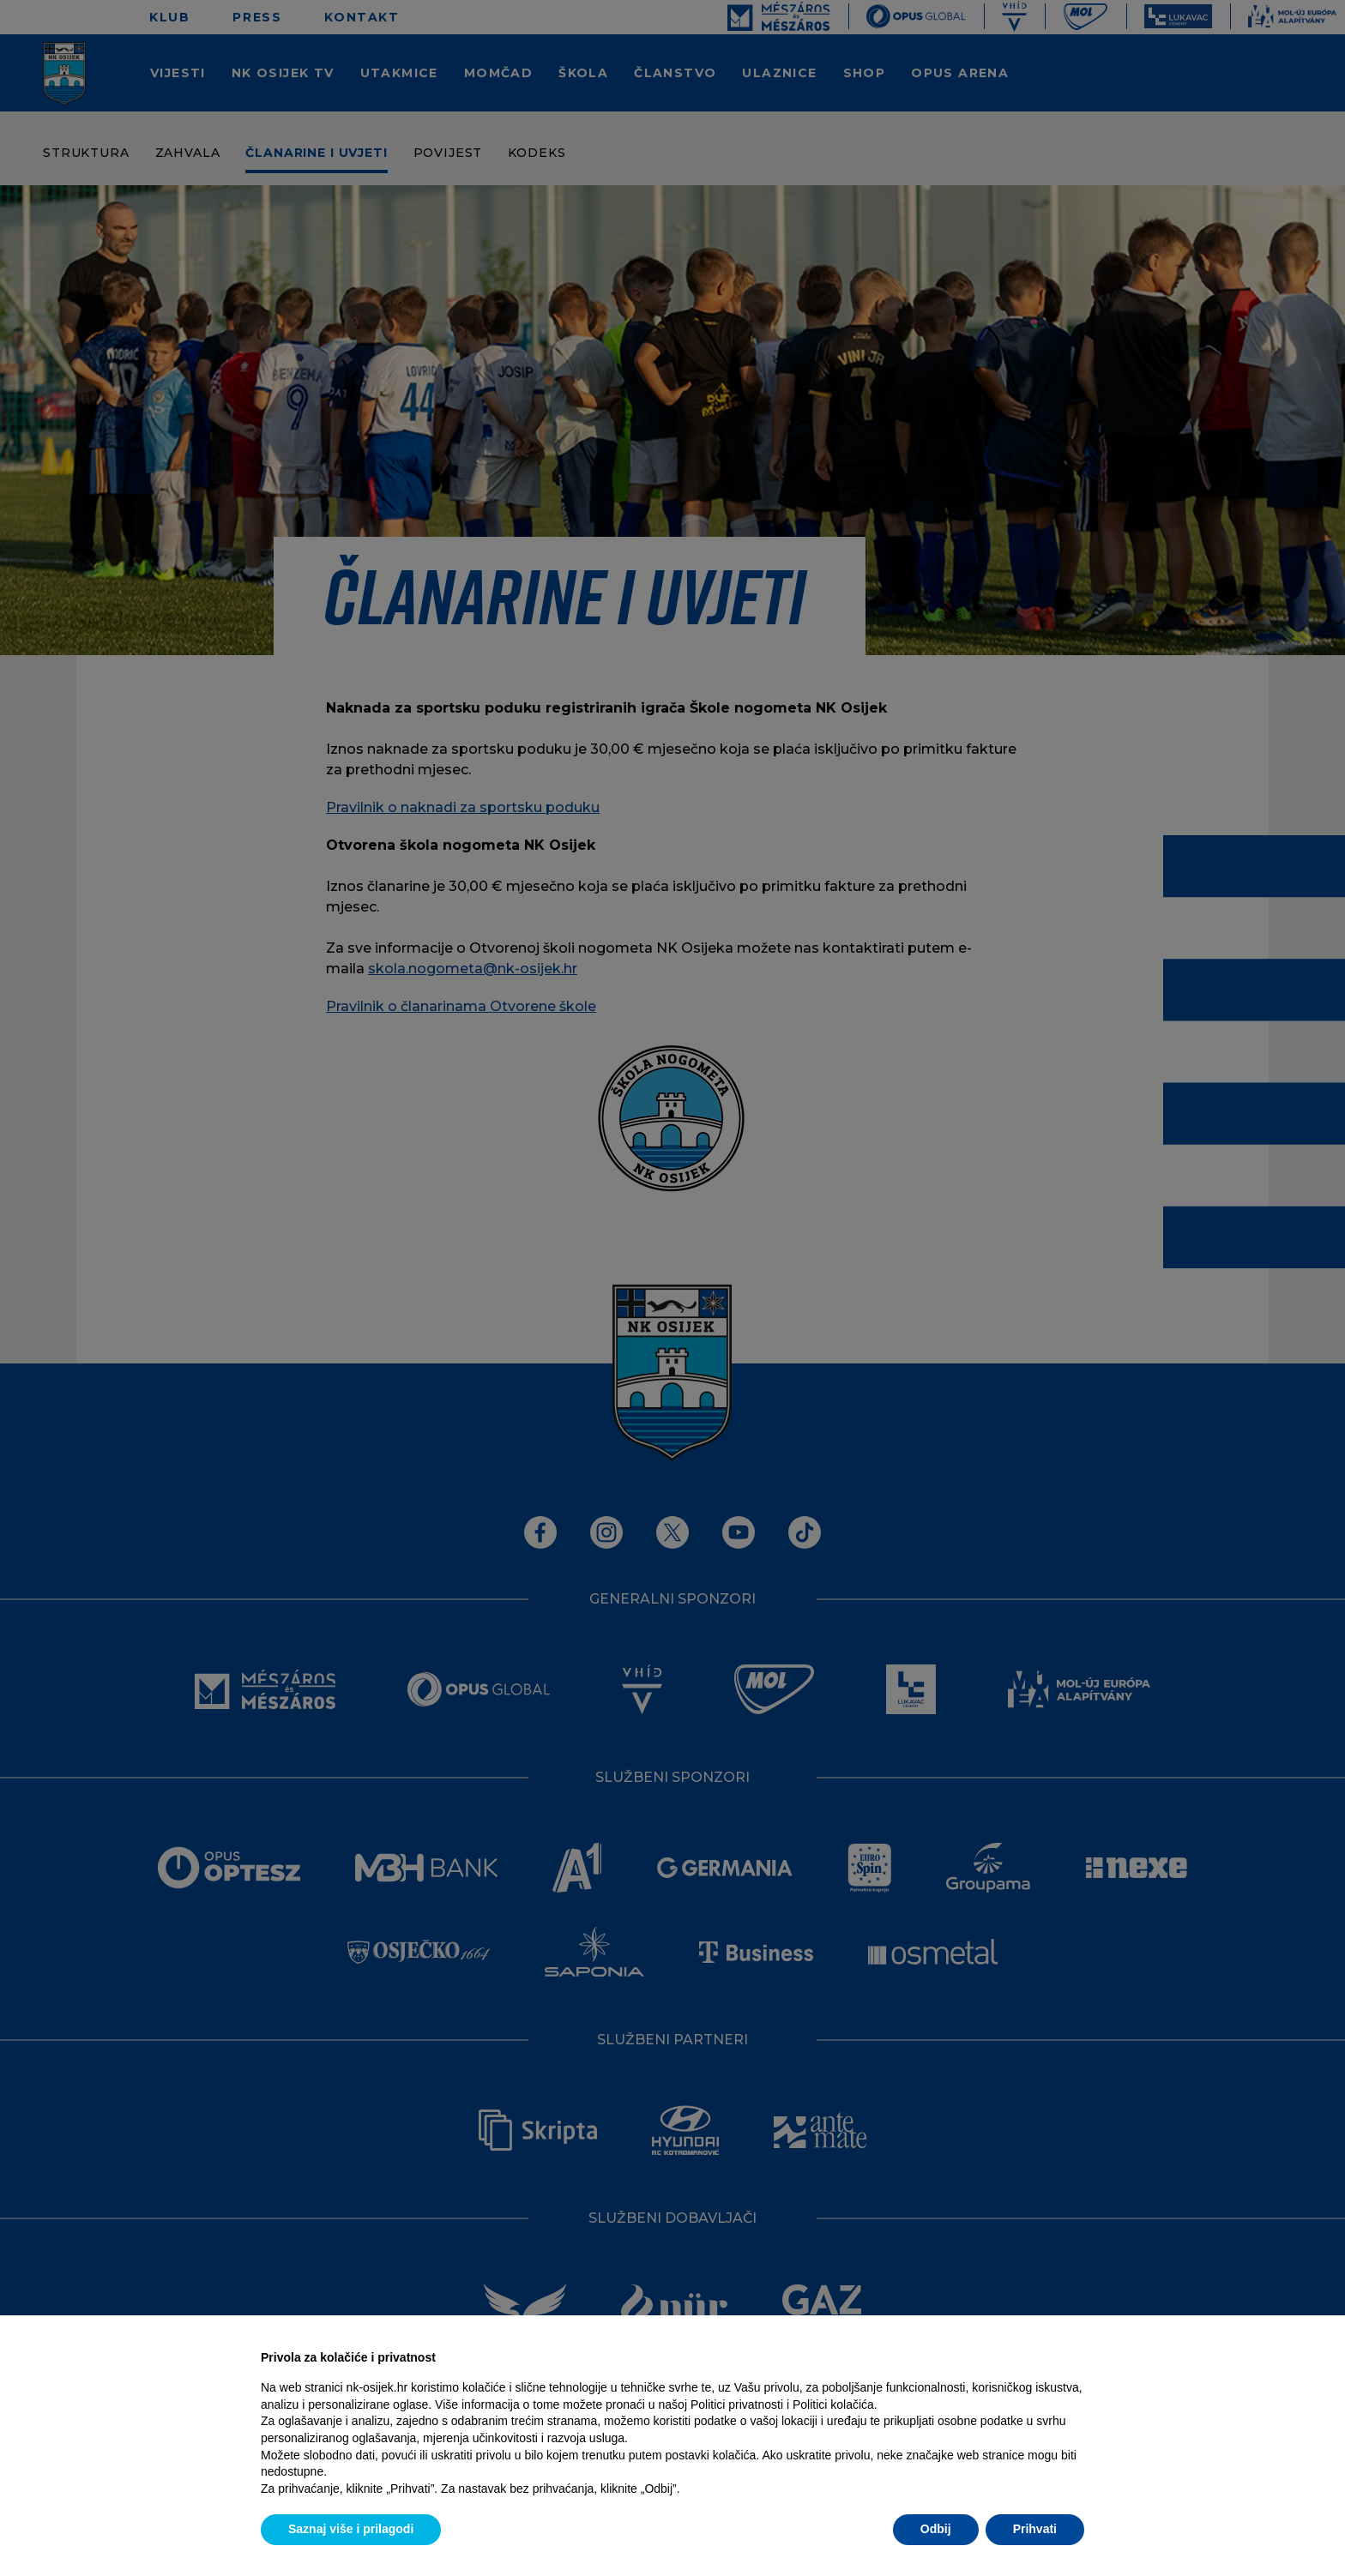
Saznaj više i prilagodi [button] (350, 2529)
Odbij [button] (935, 2529)
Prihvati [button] (1035, 2529)
